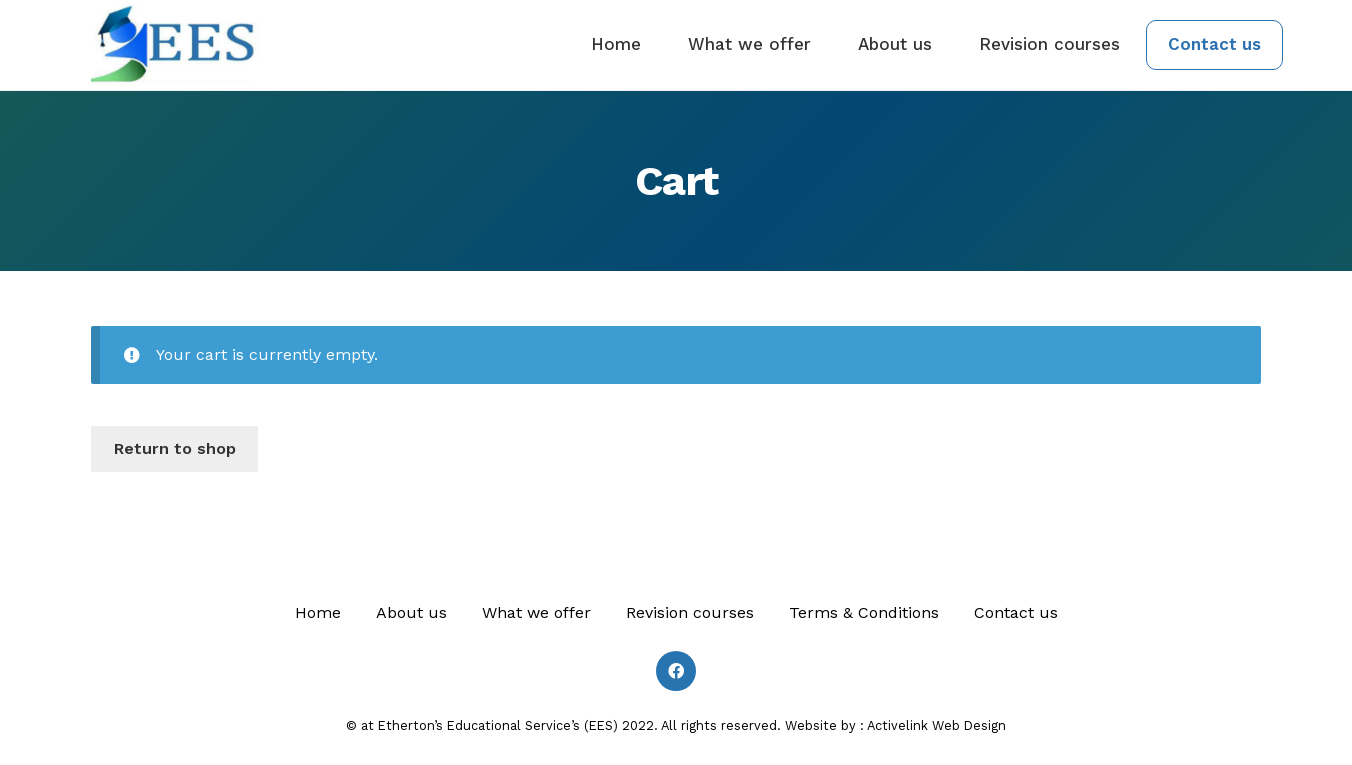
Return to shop (175, 448)
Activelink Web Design (936, 725)
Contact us (1214, 44)
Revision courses (1049, 44)
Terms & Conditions (864, 612)
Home (616, 44)
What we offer (749, 44)
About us (895, 44)
